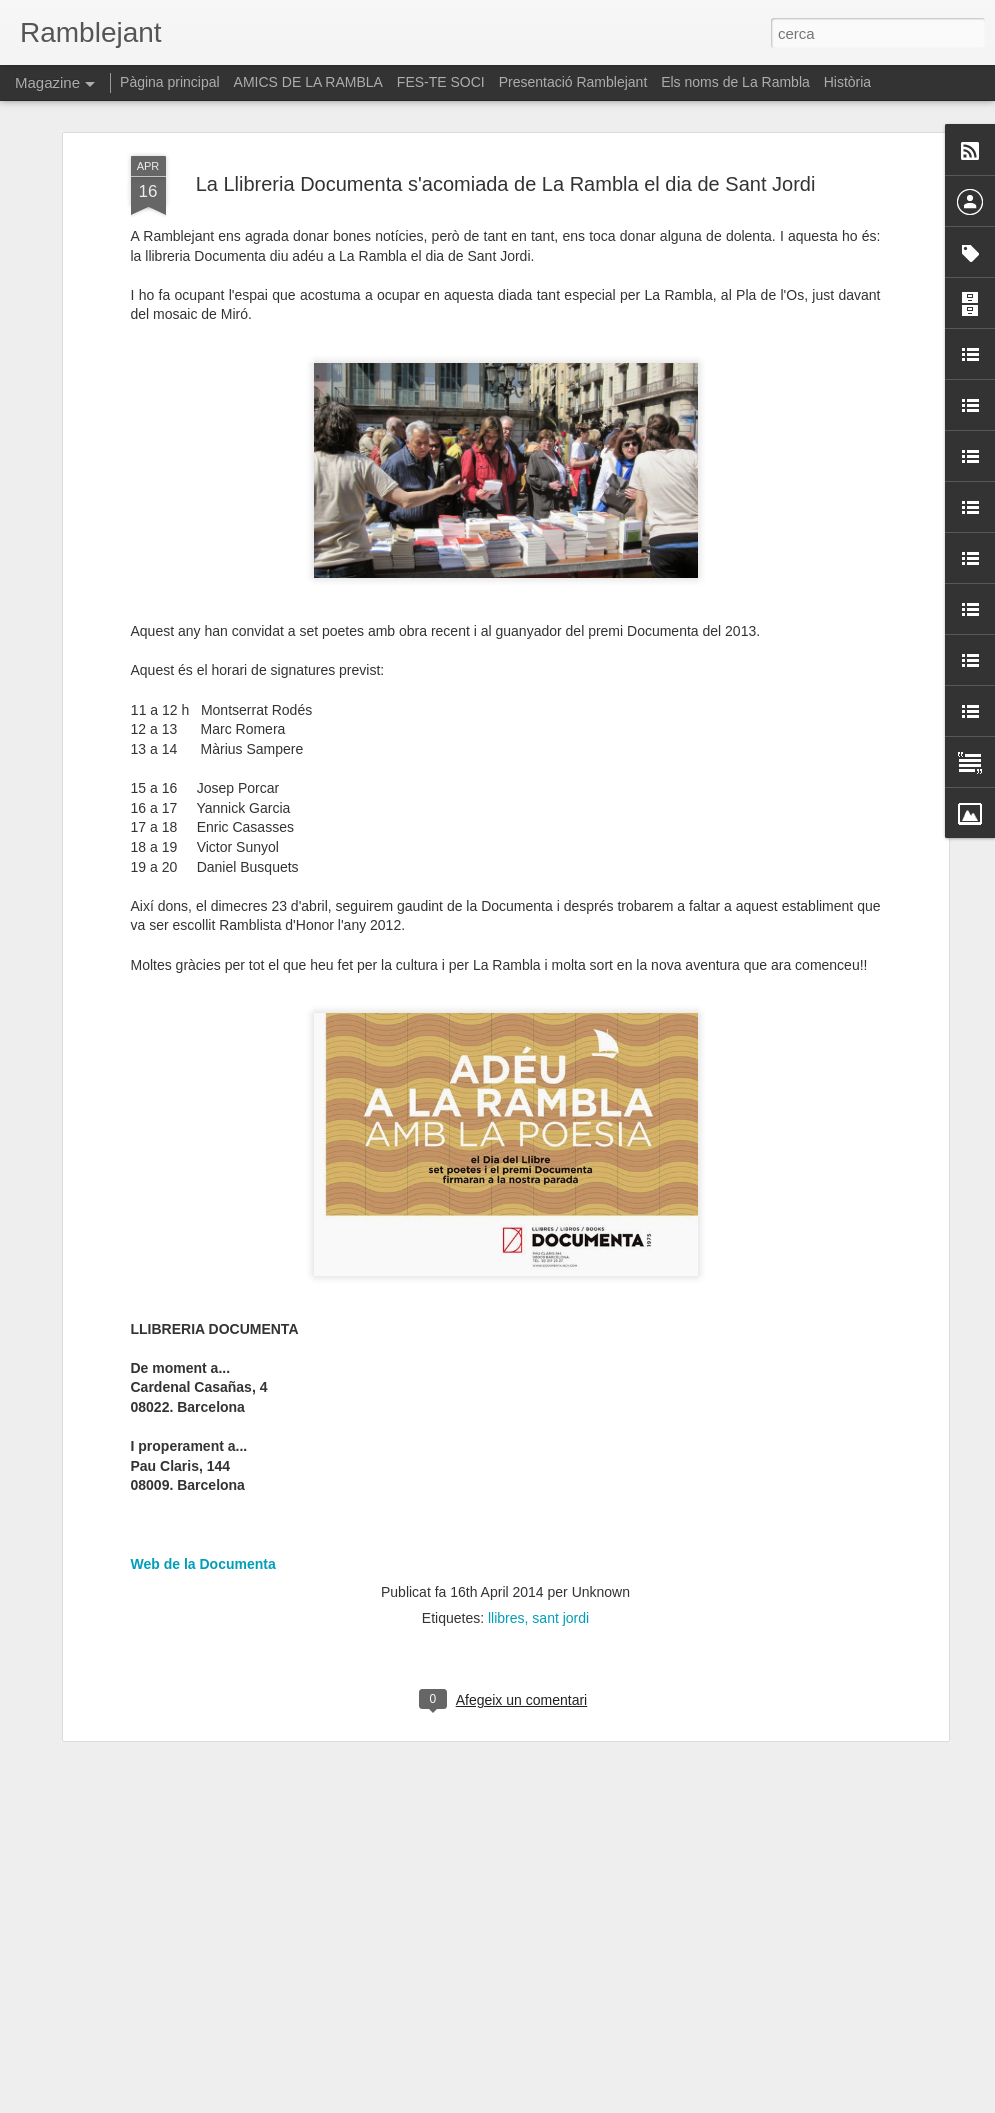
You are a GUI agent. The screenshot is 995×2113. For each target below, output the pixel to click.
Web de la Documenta (203, 1528)
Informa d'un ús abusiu (667, 2102)
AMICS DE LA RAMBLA (308, 82)
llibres (506, 1583)
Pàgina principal (170, 82)
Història (847, 82)
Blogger (586, 2102)
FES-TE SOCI (441, 82)
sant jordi (560, 1583)
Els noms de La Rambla (735, 82)
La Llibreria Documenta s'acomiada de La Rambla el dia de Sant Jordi (506, 148)
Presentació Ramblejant (573, 82)
